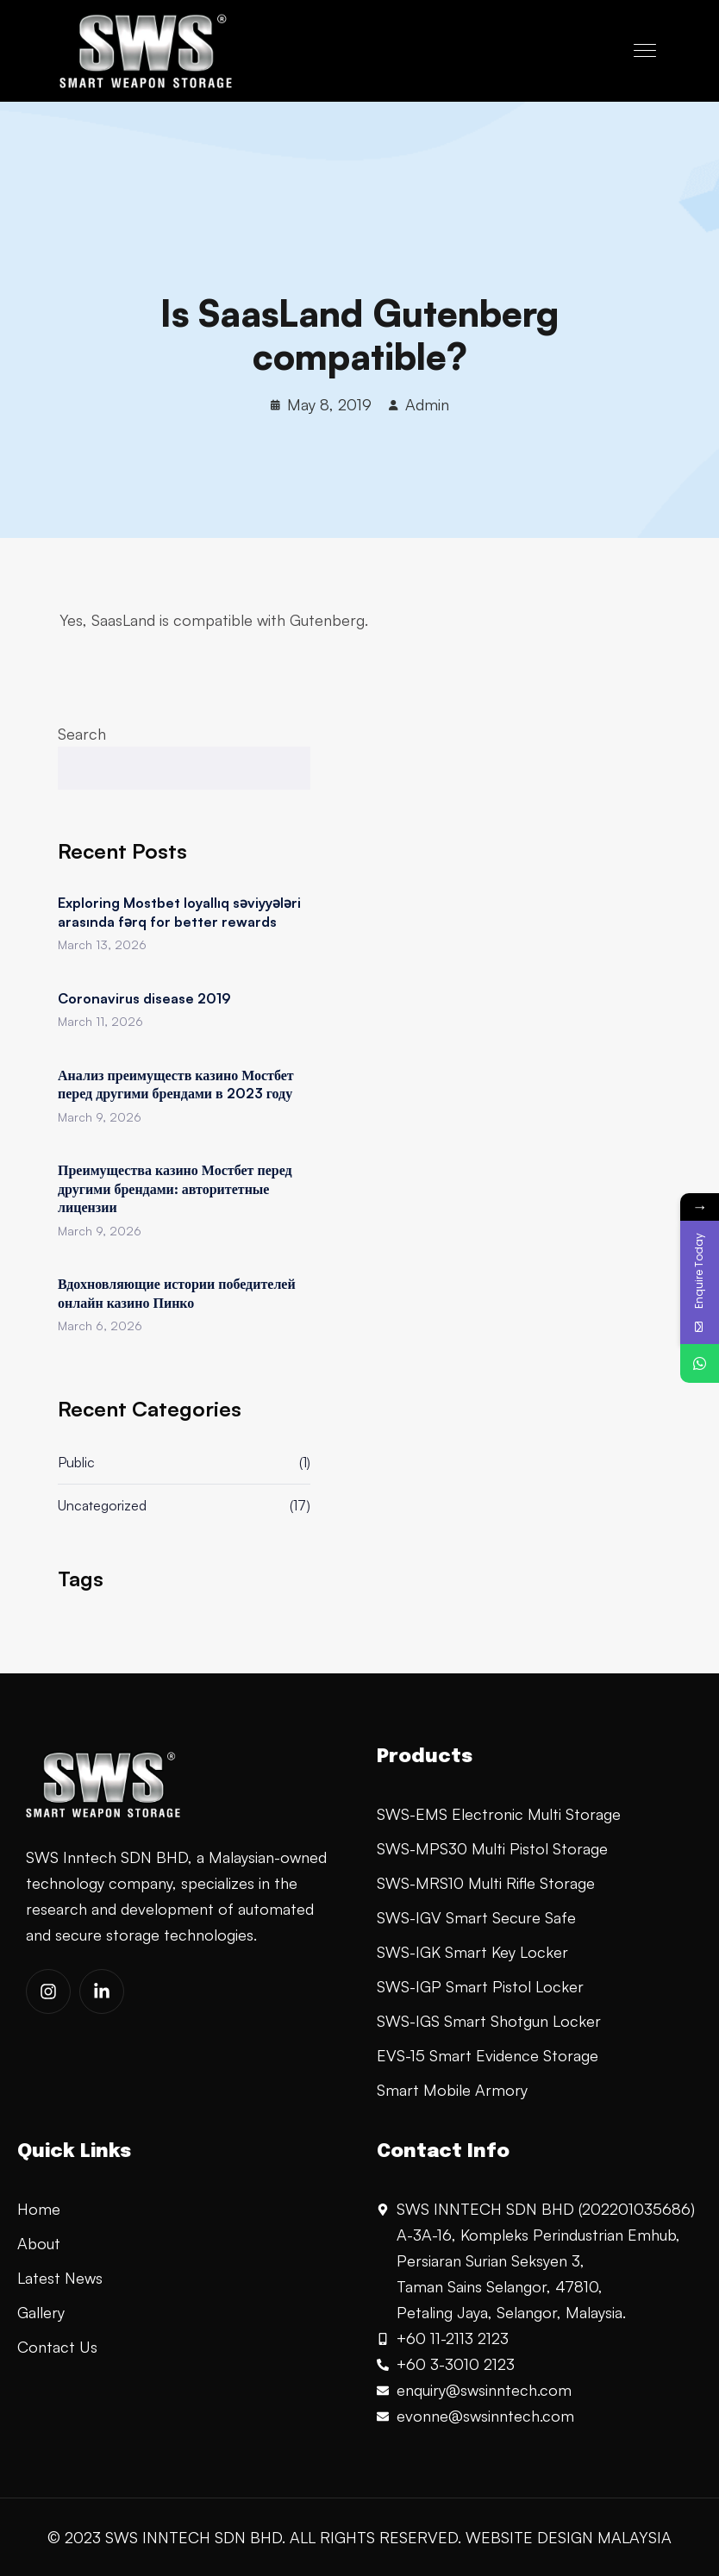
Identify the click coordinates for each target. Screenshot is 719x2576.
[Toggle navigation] (647, 50)
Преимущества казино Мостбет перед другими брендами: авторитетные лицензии (175, 1188)
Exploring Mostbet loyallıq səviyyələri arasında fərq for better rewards (179, 912)
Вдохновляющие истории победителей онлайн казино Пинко (177, 1293)
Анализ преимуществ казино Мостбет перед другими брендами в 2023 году (176, 1084)
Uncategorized (102, 1505)
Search (82, 733)
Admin (427, 404)
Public (76, 1462)
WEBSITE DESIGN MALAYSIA (569, 2537)
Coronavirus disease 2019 (144, 998)
